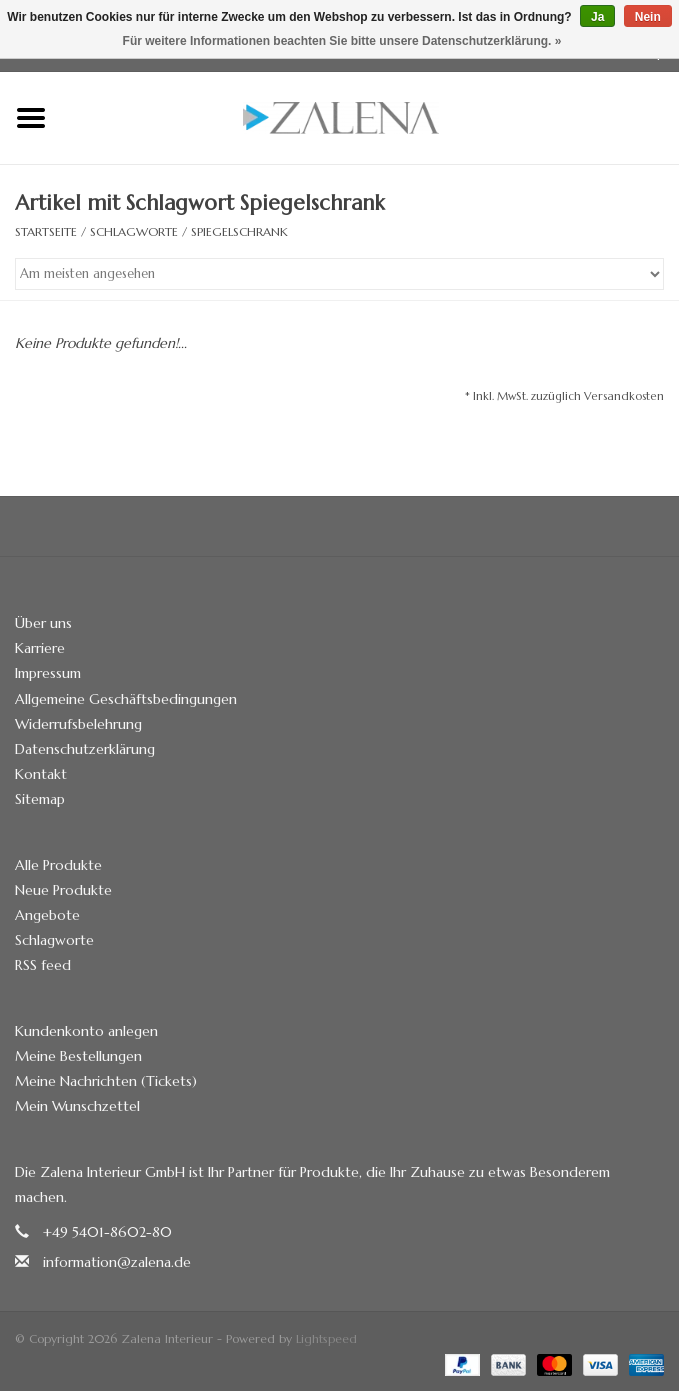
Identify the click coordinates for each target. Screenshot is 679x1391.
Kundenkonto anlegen (86, 1031)
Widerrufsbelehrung (78, 724)
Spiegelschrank (239, 231)
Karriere (40, 648)
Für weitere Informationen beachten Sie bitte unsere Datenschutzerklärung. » (342, 41)
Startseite (46, 231)
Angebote (47, 915)
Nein (648, 17)
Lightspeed (326, 1338)
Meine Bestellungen (78, 1056)
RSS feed (43, 965)
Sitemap (40, 799)
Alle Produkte (58, 865)
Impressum (48, 673)
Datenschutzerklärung (85, 749)
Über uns (43, 623)
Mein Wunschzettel (77, 1106)
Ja (597, 17)
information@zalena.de (117, 1262)
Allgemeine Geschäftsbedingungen (126, 699)
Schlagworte (134, 231)
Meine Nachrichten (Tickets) (106, 1081)
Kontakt (41, 774)
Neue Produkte (63, 890)
